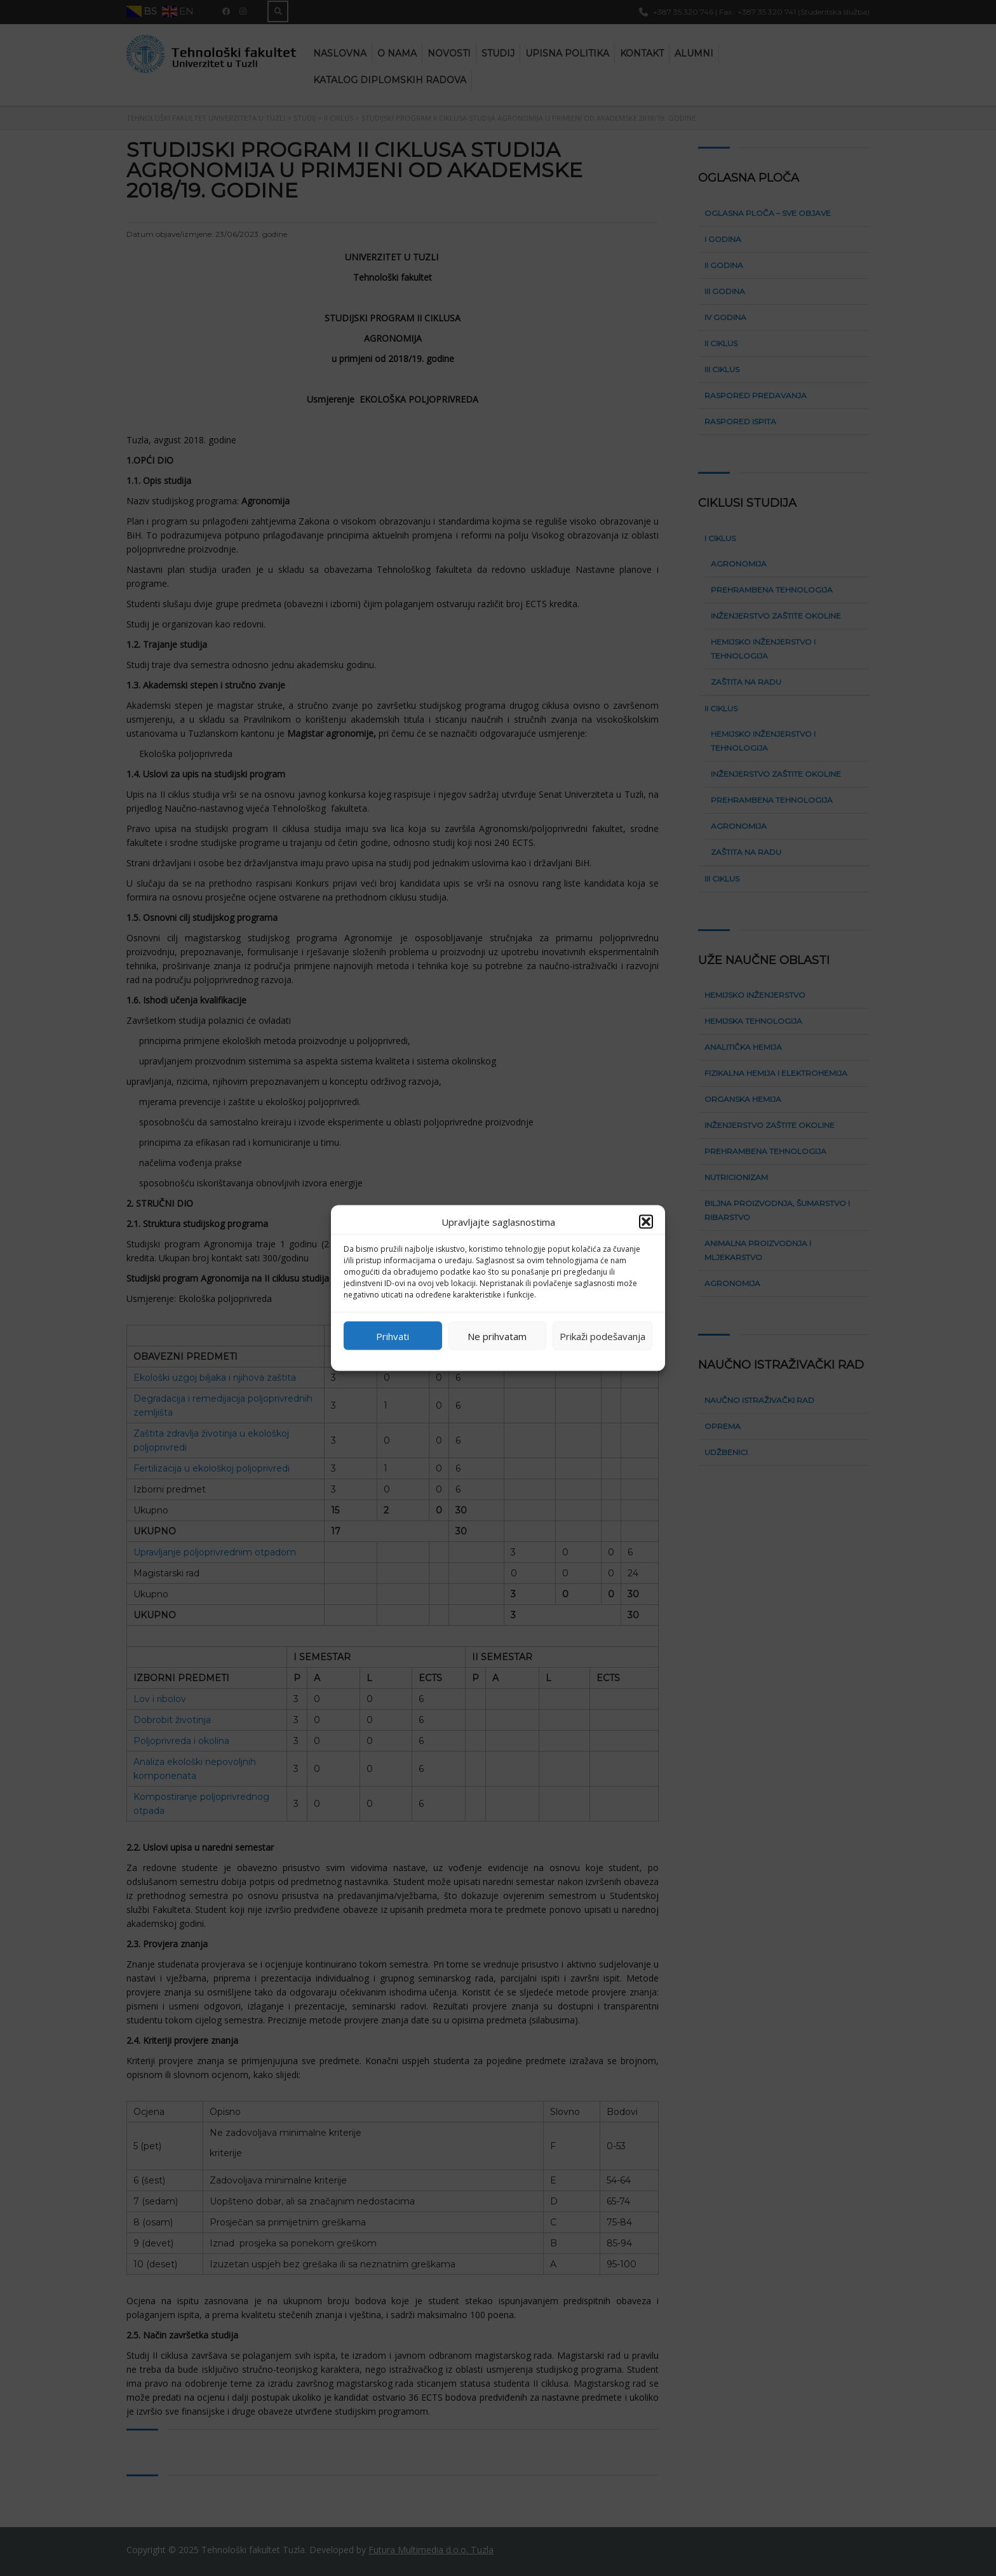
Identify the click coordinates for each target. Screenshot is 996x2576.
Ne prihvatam (497, 1335)
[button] (646, 1222)
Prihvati (392, 1335)
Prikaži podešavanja (602, 1335)
